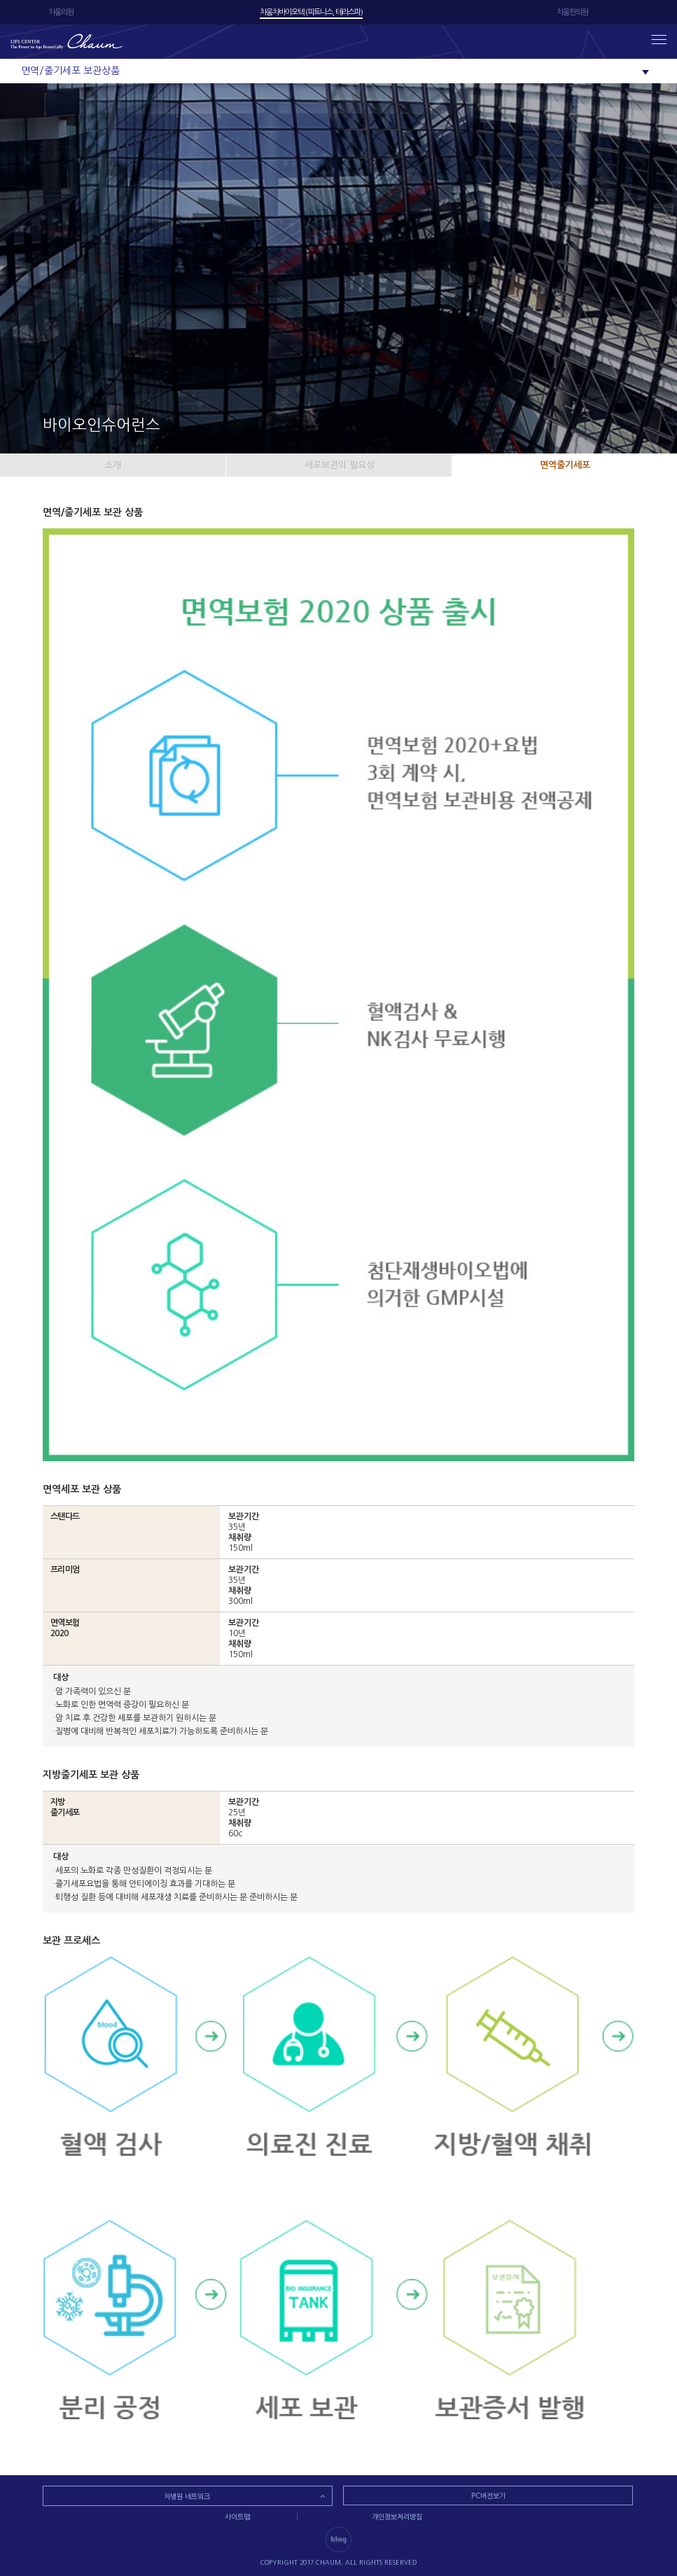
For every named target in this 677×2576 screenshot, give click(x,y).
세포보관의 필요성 (340, 465)
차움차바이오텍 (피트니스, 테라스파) (311, 12)
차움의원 (61, 12)
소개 (112, 465)
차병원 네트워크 (187, 2496)
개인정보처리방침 (397, 2516)
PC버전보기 (488, 2495)
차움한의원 (572, 12)
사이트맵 (237, 2516)
